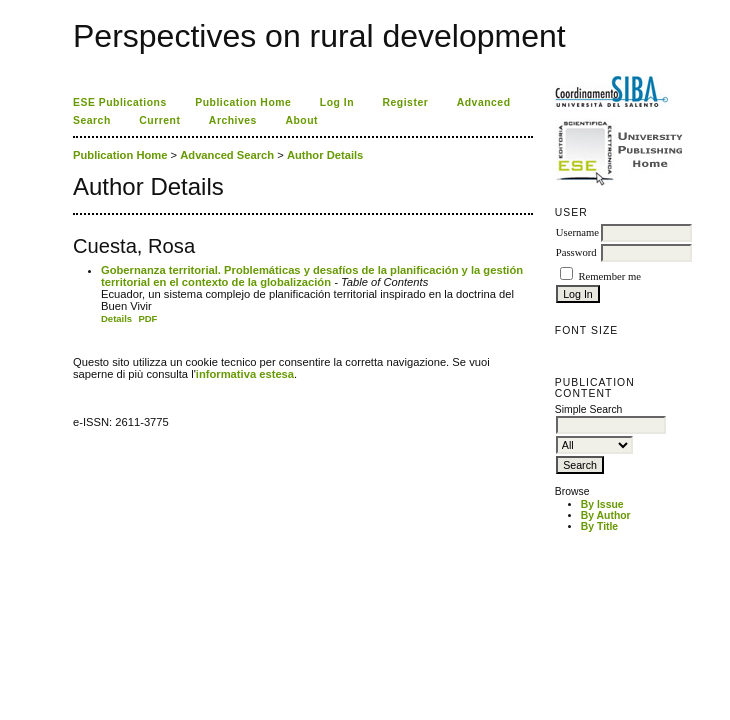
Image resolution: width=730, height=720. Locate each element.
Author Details (325, 155)
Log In (337, 102)
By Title (599, 526)
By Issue (602, 504)
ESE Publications (120, 102)
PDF (147, 318)
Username (577, 232)
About (301, 120)
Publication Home (243, 102)
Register (406, 102)
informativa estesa (245, 374)
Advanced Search (227, 155)
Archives (233, 120)
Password (576, 252)
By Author (606, 515)
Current (159, 120)
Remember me (609, 276)
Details (116, 318)
